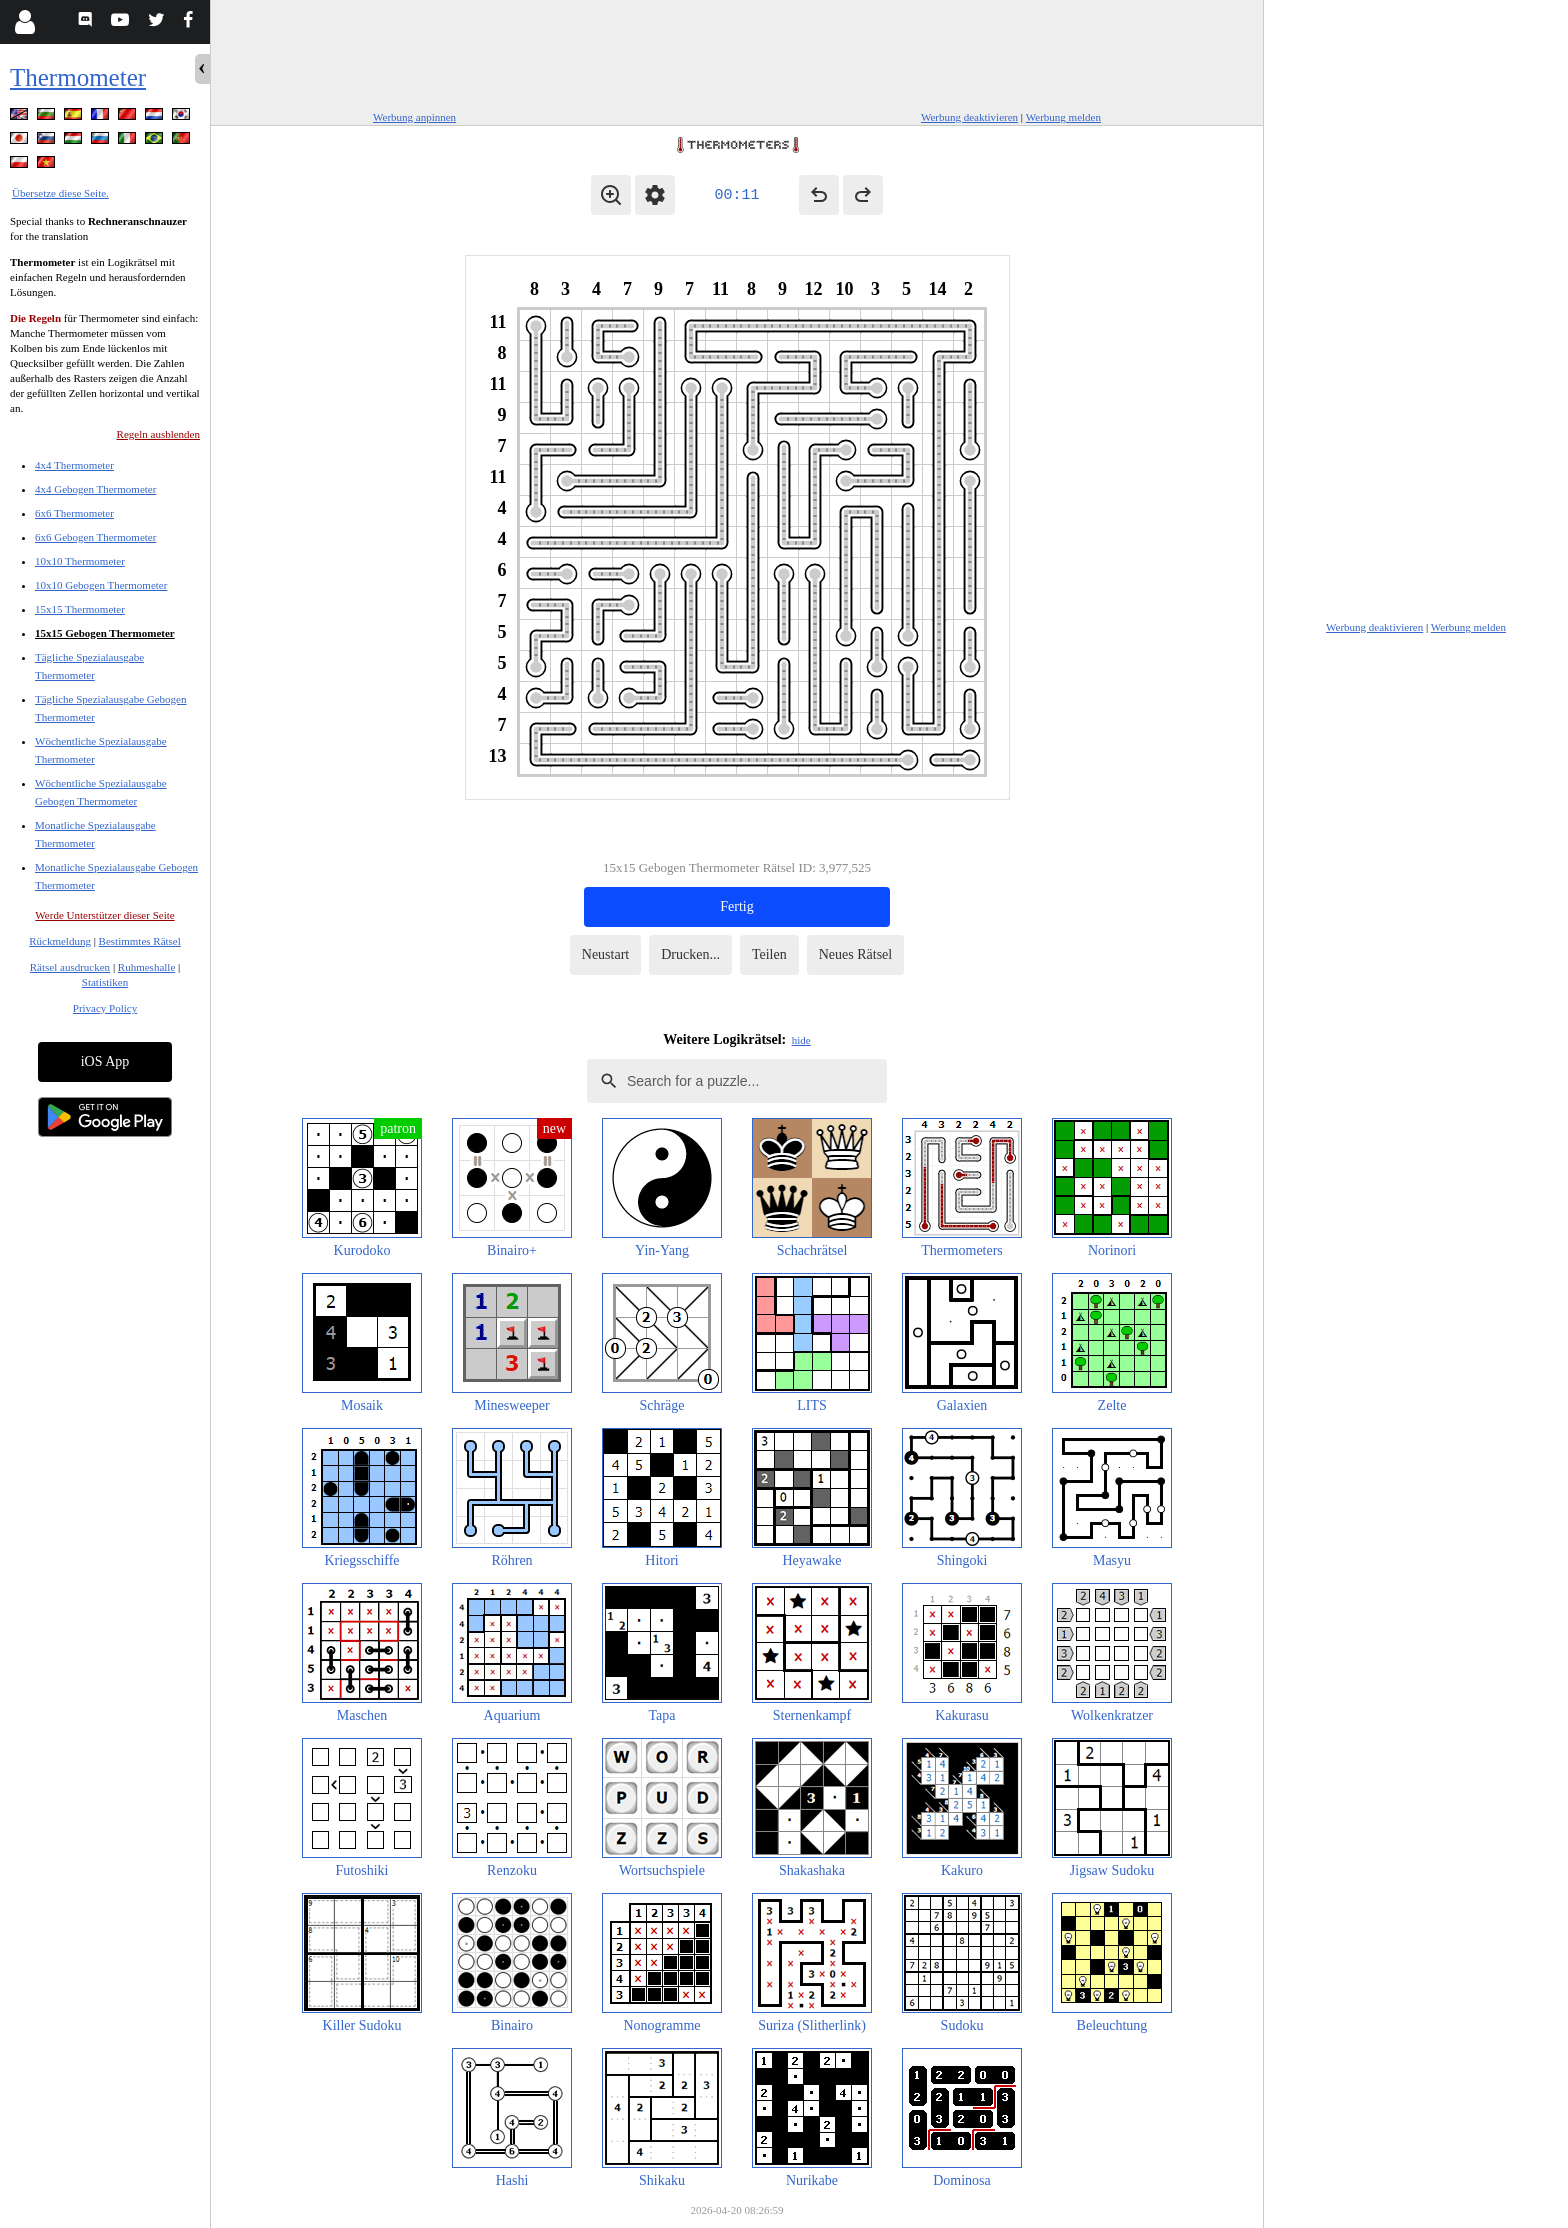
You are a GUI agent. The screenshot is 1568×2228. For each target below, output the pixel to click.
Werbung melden (1063, 117)
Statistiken (105, 982)
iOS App (105, 1061)
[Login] (24, 22)
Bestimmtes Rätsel (140, 941)
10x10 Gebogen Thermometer (101, 585)
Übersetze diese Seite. (60, 193)
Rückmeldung (60, 941)
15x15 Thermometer (80, 609)
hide (801, 1040)
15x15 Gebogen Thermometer (105, 633)
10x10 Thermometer (80, 561)
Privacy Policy (105, 1008)
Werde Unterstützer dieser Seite (104, 915)
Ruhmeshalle (146, 967)
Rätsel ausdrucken (70, 967)
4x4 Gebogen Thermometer (95, 489)
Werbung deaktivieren (969, 117)
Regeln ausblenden (158, 434)
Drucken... (690, 954)
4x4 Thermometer (74, 465)
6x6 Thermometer (74, 513)
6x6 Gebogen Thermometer (95, 537)
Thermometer (78, 77)
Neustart (605, 954)
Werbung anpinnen (414, 117)
